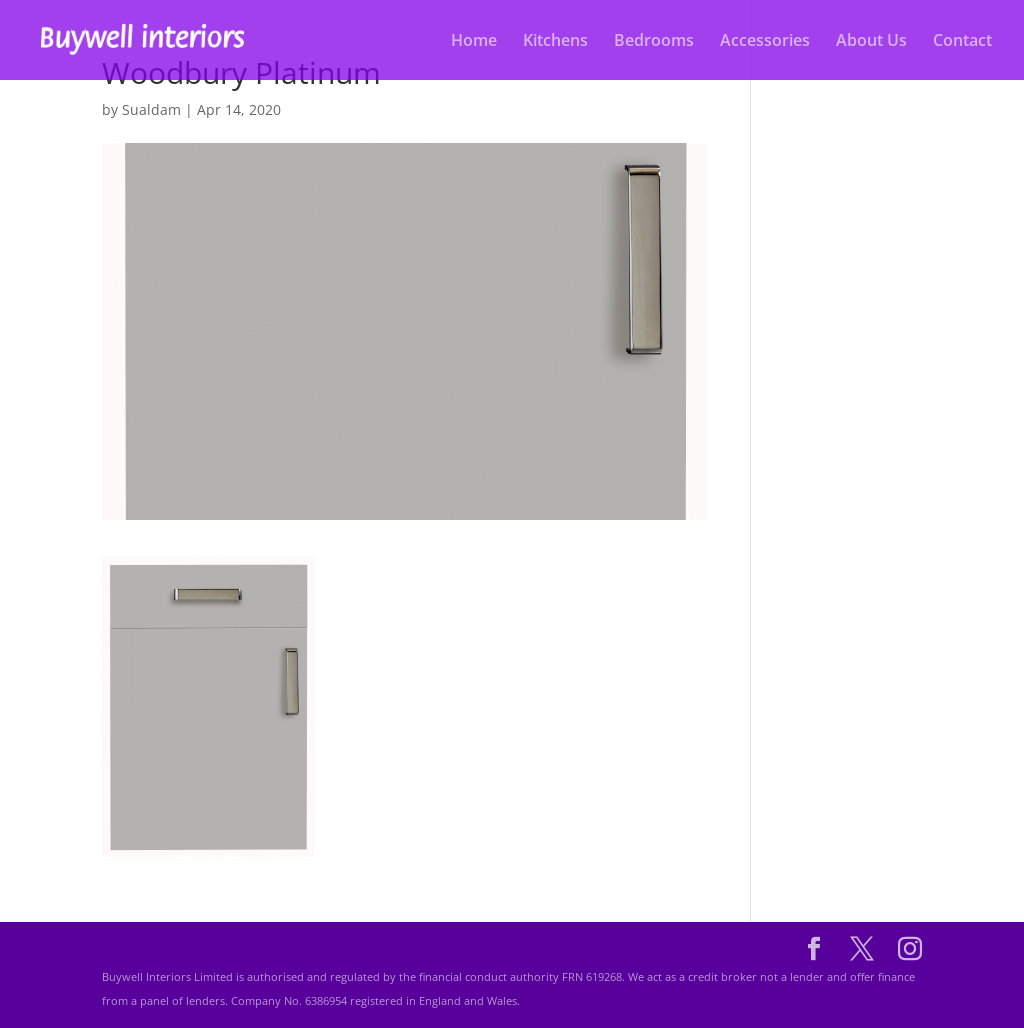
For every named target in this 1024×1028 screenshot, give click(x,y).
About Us (871, 42)
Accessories (765, 42)
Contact (962, 42)
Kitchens (555, 42)
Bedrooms (654, 42)
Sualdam (151, 109)
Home (474, 42)
